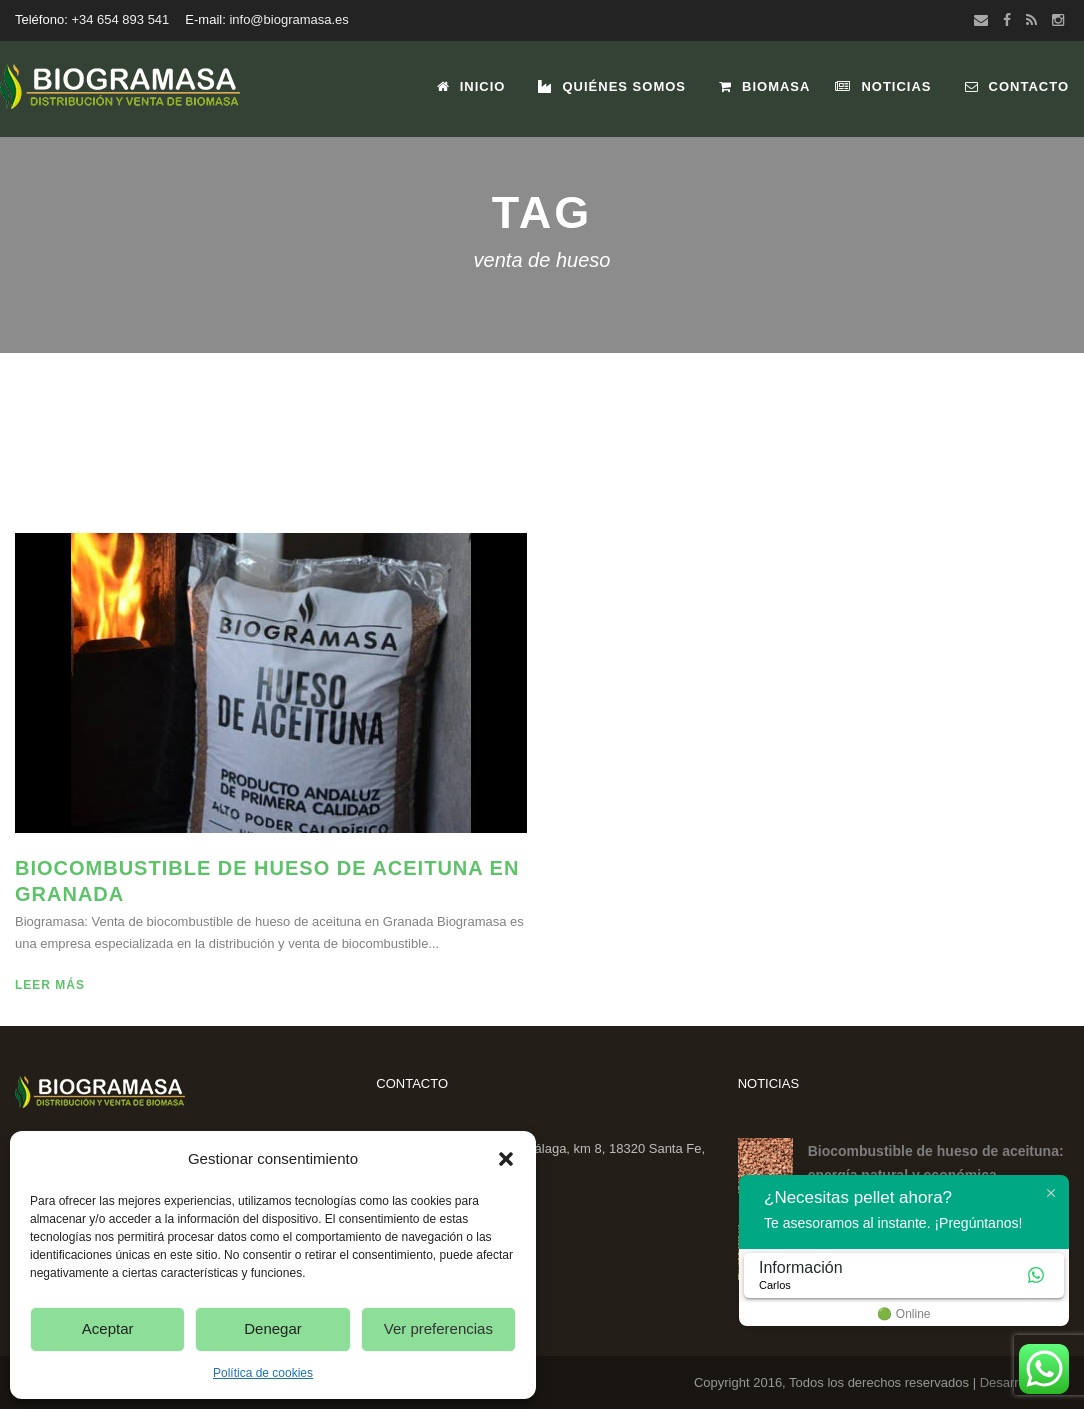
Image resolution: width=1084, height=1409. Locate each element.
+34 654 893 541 (120, 19)
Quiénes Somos (612, 86)
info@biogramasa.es (288, 19)
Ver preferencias (438, 1328)
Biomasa (764, 86)
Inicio (471, 86)
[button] (506, 1159)
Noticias (883, 86)
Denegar (273, 1328)
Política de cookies (263, 1373)
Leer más (50, 985)
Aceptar (108, 1328)
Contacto (1017, 86)
